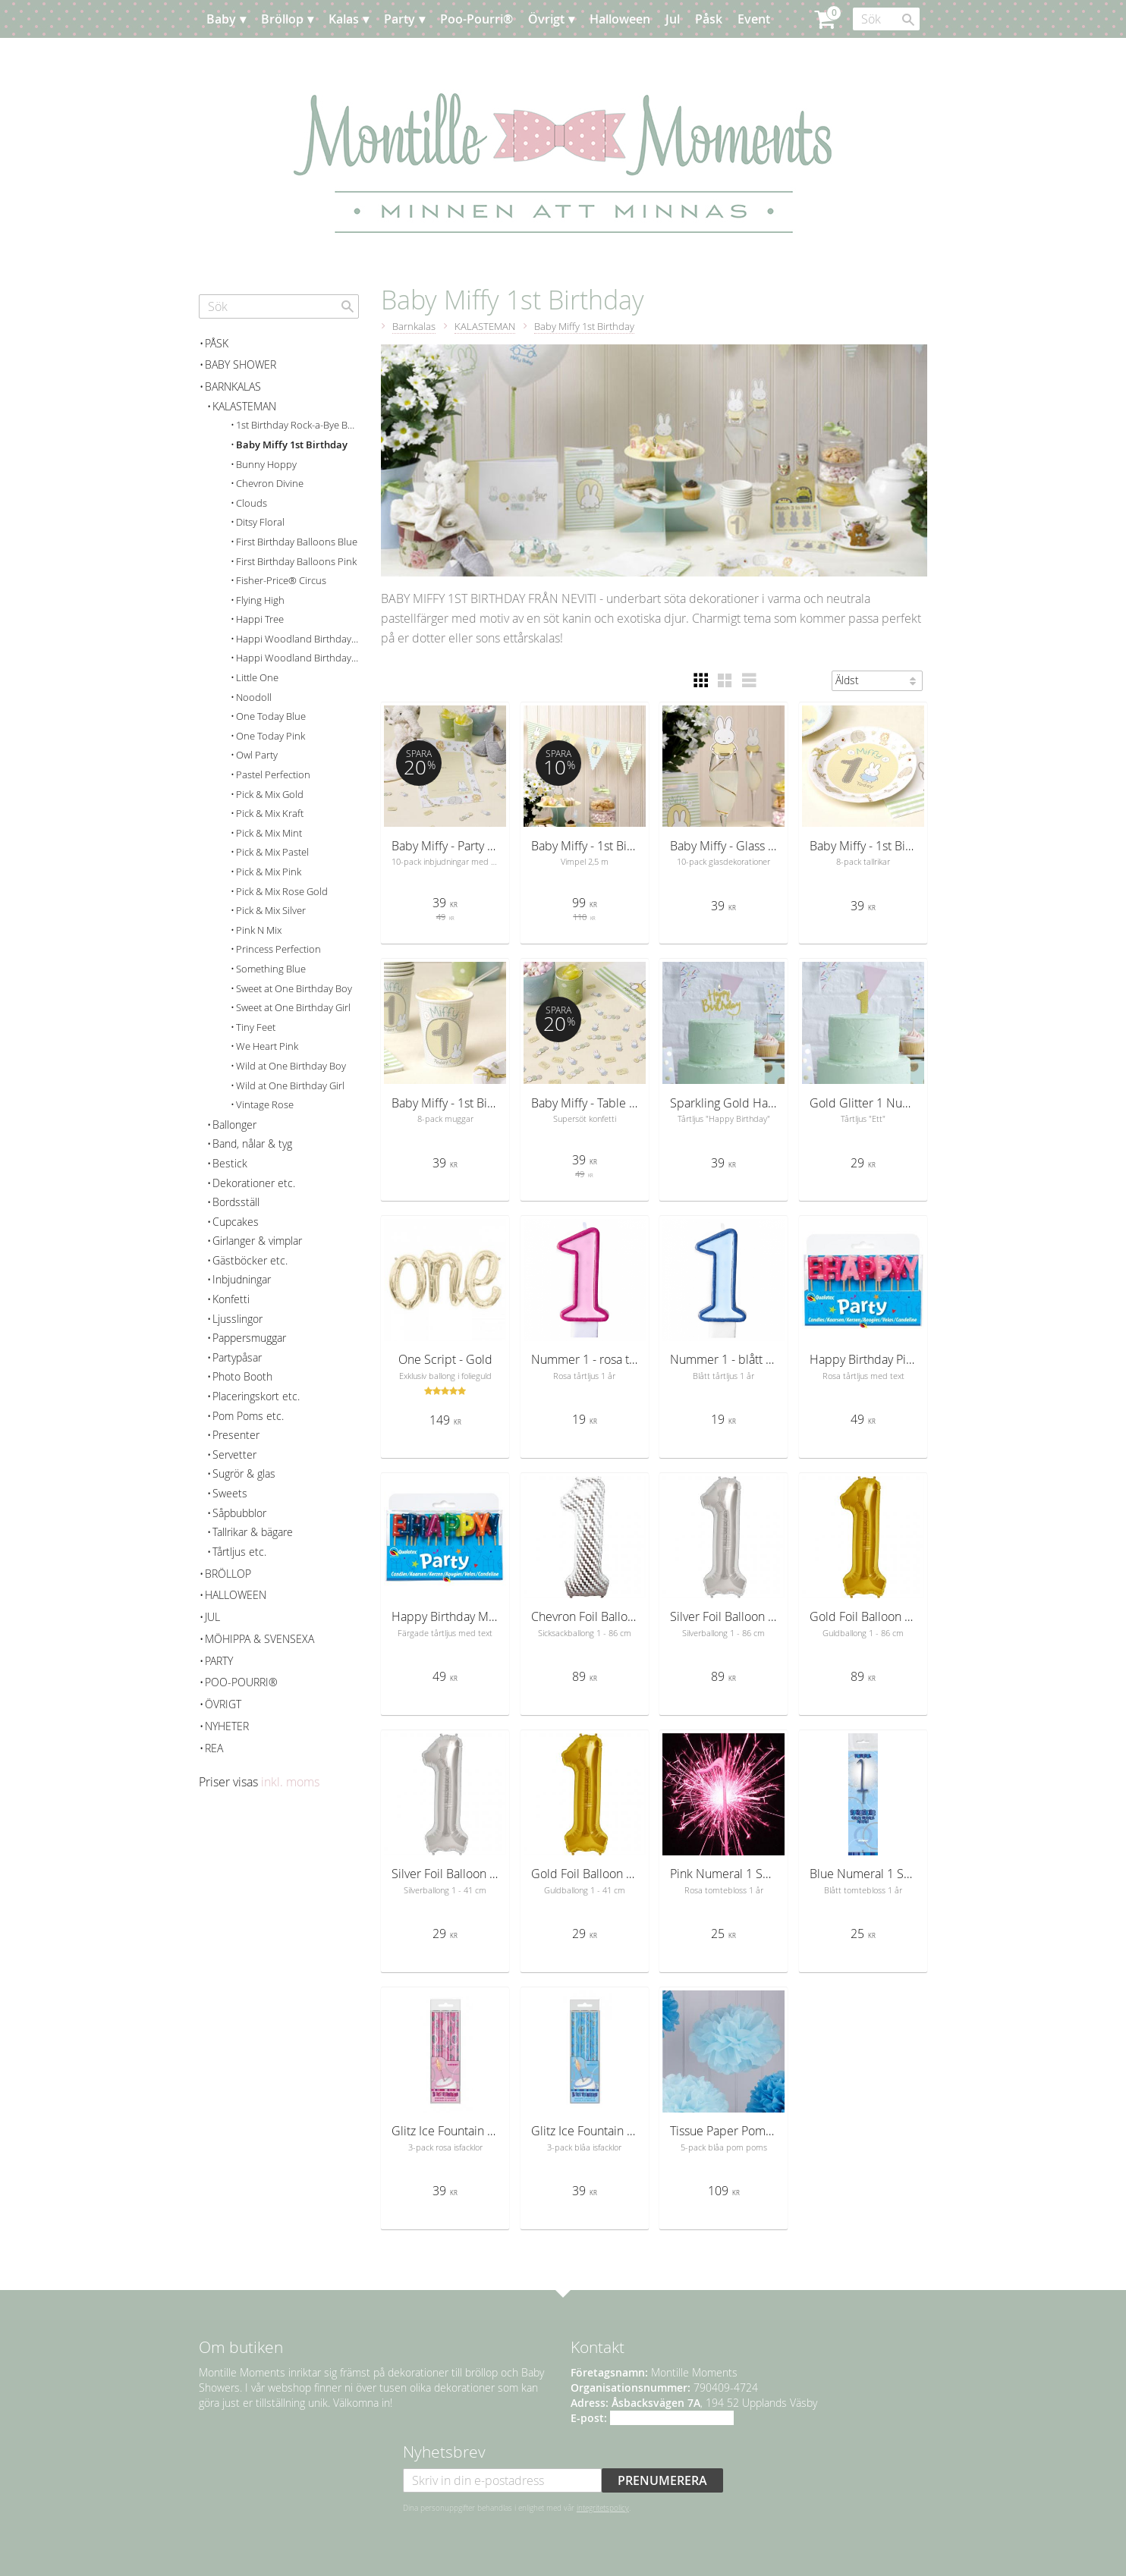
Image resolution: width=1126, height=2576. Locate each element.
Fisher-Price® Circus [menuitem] (281, 580)
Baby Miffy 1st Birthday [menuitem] (292, 444)
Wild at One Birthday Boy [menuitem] (291, 1066)
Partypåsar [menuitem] (237, 1357)
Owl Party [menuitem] (257, 755)
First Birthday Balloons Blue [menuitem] (296, 542)
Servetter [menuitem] (234, 1454)
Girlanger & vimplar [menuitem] (257, 1240)
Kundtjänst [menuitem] (312, 57)
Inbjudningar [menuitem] (241, 1279)
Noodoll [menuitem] (254, 697)
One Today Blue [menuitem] (271, 716)
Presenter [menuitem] (235, 1435)
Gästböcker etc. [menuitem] (250, 1260)
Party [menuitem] (399, 19)
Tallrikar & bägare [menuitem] (252, 1532)
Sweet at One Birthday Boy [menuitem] (294, 988)
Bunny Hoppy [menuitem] (266, 464)
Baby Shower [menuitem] (240, 364)
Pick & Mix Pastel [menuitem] (272, 852)
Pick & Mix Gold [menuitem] (270, 794)
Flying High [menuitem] (260, 600)
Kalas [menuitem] (344, 19)
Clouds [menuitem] (251, 503)
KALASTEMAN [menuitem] (244, 406)
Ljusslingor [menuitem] (237, 1319)
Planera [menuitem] (244, 57)
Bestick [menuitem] (229, 1163)
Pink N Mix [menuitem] (259, 930)
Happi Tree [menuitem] (260, 619)
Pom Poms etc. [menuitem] (248, 1416)
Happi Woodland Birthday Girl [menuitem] (297, 658)
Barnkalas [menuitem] (233, 386)
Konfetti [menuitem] (231, 1299)
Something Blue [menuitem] (271, 969)
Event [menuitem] (754, 19)
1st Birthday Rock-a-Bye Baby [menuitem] (297, 425)
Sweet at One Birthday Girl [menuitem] (293, 1007)
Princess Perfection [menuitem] (278, 949)
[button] (700, 680)
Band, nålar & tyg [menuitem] (252, 1143)
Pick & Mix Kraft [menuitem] (270, 813)
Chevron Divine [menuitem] (270, 483)
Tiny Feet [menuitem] (255, 1027)
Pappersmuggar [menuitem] (249, 1337)
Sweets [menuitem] (229, 1493)
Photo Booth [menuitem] (242, 1376)
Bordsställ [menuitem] (235, 1202)
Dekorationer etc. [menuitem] (253, 1183)
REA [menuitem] (214, 1748)
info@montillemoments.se (672, 2418)
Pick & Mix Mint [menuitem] (269, 833)
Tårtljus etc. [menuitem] (239, 1551)
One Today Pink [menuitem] (270, 736)
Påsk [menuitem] (708, 19)
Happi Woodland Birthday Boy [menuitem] (297, 639)
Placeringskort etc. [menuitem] (256, 1396)
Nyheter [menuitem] (227, 1726)
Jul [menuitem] (672, 19)
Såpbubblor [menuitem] (239, 1513)
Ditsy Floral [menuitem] (260, 522)
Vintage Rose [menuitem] (265, 1104)
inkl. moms (290, 1781)
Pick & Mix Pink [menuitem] (268, 871)
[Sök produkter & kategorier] (886, 19)
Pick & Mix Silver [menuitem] (271, 910)
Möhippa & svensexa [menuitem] (259, 1639)
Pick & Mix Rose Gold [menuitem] (282, 891)
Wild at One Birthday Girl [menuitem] (290, 1085)
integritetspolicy (603, 2507)
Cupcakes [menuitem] (235, 1221)
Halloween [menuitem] (620, 19)
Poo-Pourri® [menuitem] (476, 19)
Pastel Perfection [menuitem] (273, 774)
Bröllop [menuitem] (282, 19)
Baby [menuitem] (221, 19)
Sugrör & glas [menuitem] (243, 1473)
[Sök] (908, 19)
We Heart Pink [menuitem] (267, 1046)
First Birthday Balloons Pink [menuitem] (296, 561)
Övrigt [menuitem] (546, 19)
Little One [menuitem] (257, 677)
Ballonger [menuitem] (234, 1124)
